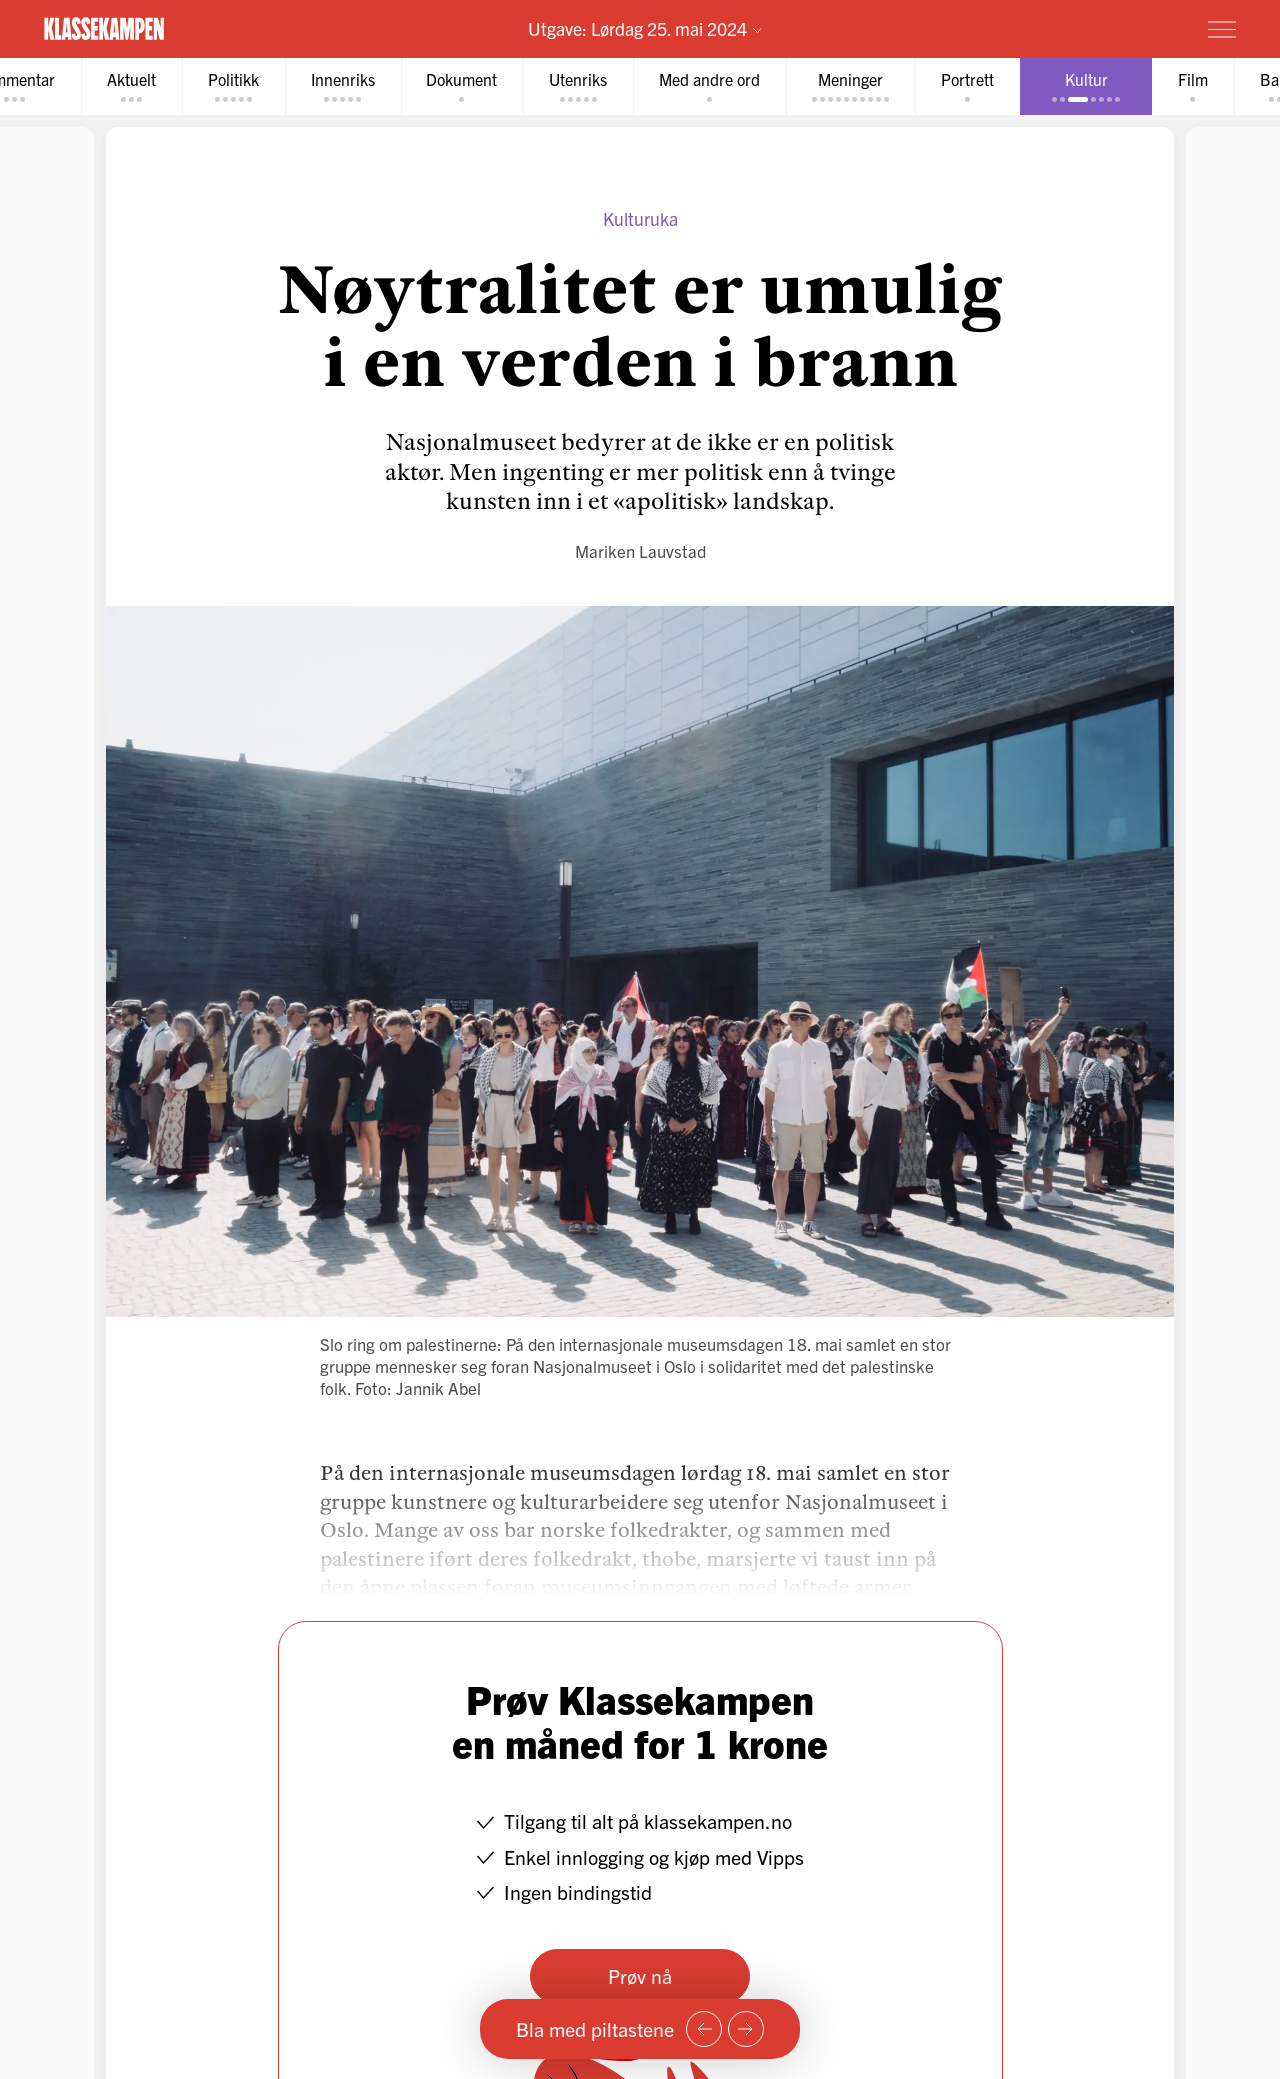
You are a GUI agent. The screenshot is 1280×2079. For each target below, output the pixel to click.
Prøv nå (640, 1975)
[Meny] (1222, 29)
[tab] (131, 86)
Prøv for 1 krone (1103, 28)
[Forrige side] (704, 2029)
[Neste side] (746, 2029)
